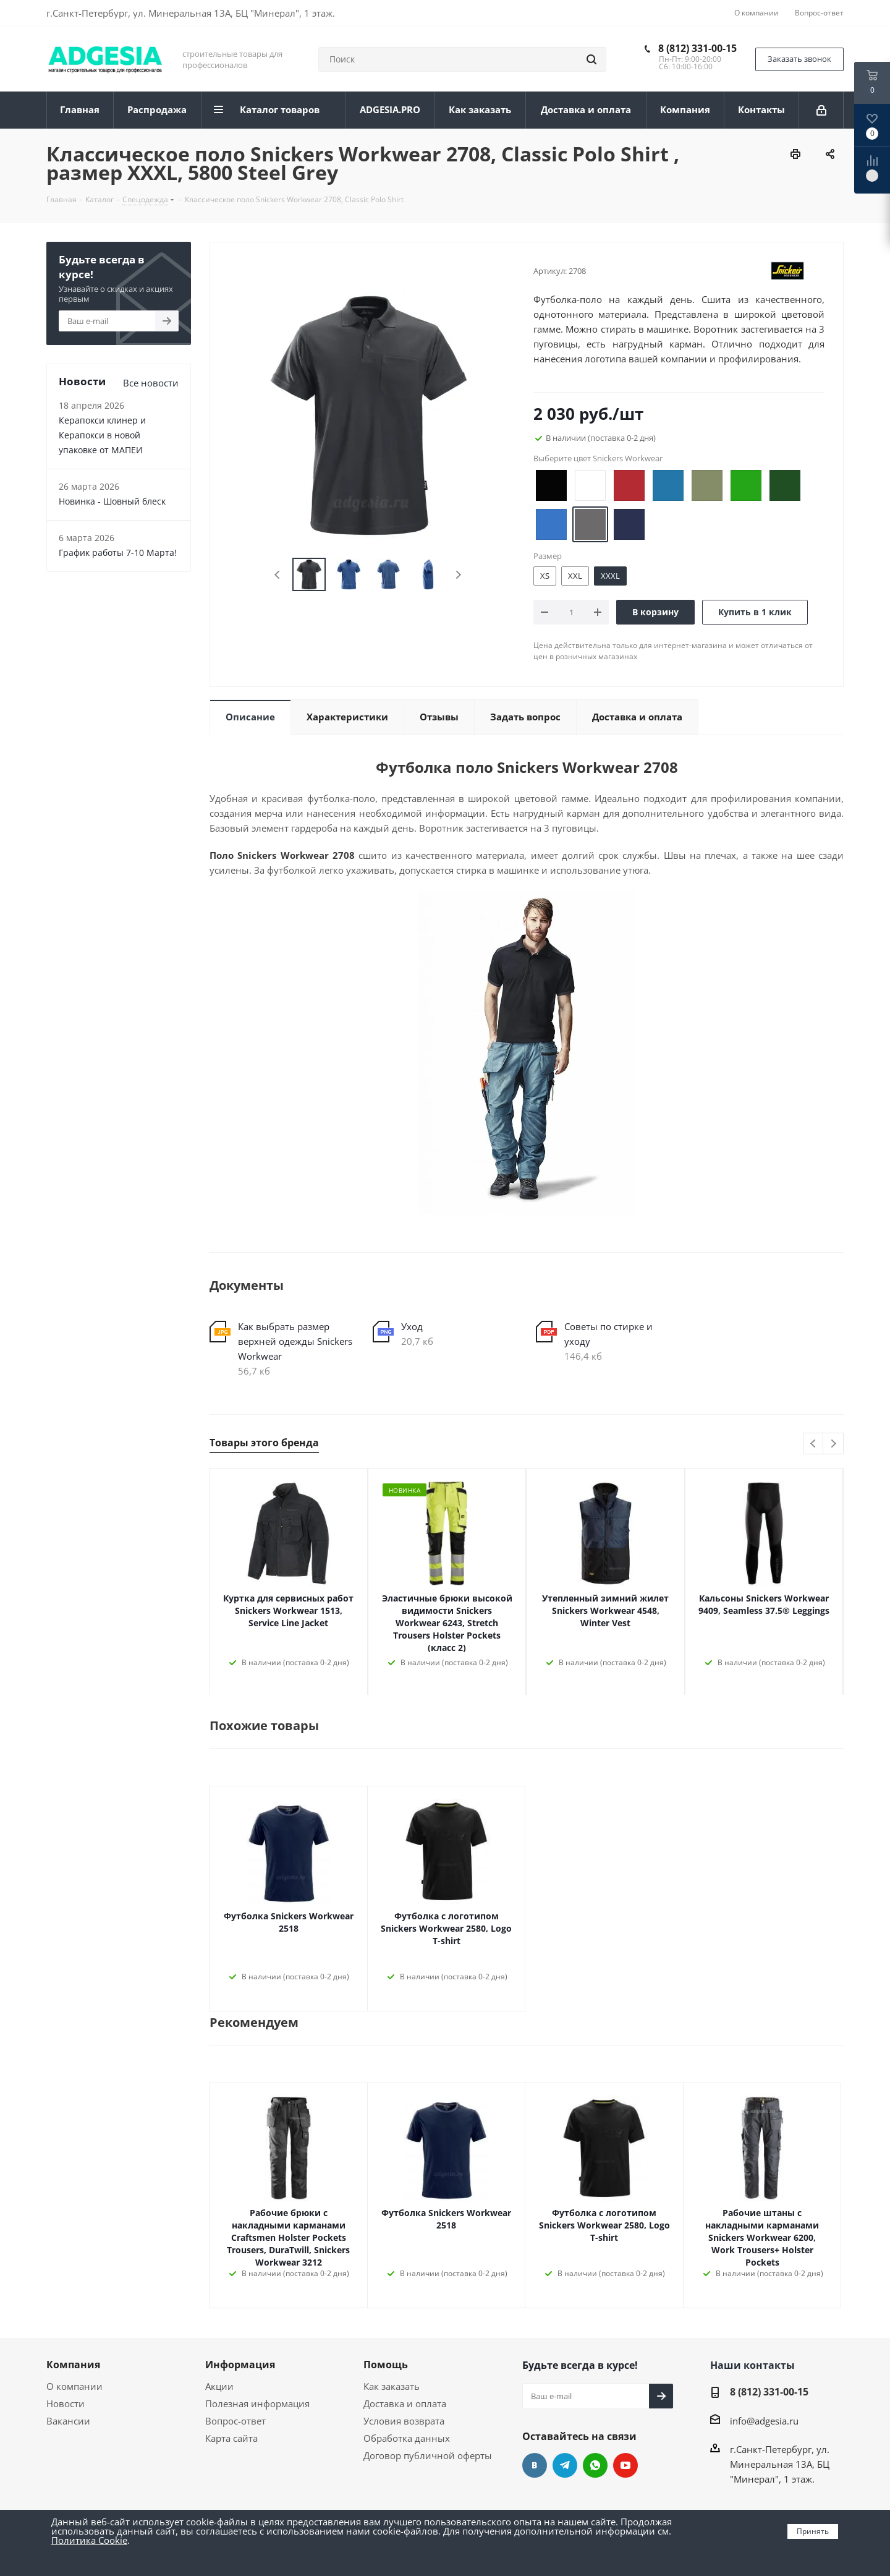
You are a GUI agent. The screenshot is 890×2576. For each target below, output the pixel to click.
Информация (240, 2364)
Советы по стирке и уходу (608, 1333)
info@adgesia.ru (764, 2421)
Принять (813, 2531)
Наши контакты (752, 2365)
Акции (219, 2386)
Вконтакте (534, 2465)
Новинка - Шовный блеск (112, 501)
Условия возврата (403, 2421)
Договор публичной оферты (427, 2455)
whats (595, 2465)
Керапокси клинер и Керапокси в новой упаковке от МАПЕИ (102, 435)
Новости (65, 2403)
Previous (278, 575)
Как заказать (391, 2386)
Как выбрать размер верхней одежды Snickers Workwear (295, 1341)
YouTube (625, 2465)
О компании (74, 2386)
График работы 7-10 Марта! (118, 552)
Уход (412, 1326)
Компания (73, 2364)
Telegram (565, 2465)
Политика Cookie (89, 2540)
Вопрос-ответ (235, 2421)
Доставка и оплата (404, 2403)
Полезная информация (257, 2403)
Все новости (151, 383)
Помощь (385, 2364)
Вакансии (68, 2421)
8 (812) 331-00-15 (697, 48)
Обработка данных (406, 2438)
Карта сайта (231, 2438)
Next (458, 575)
